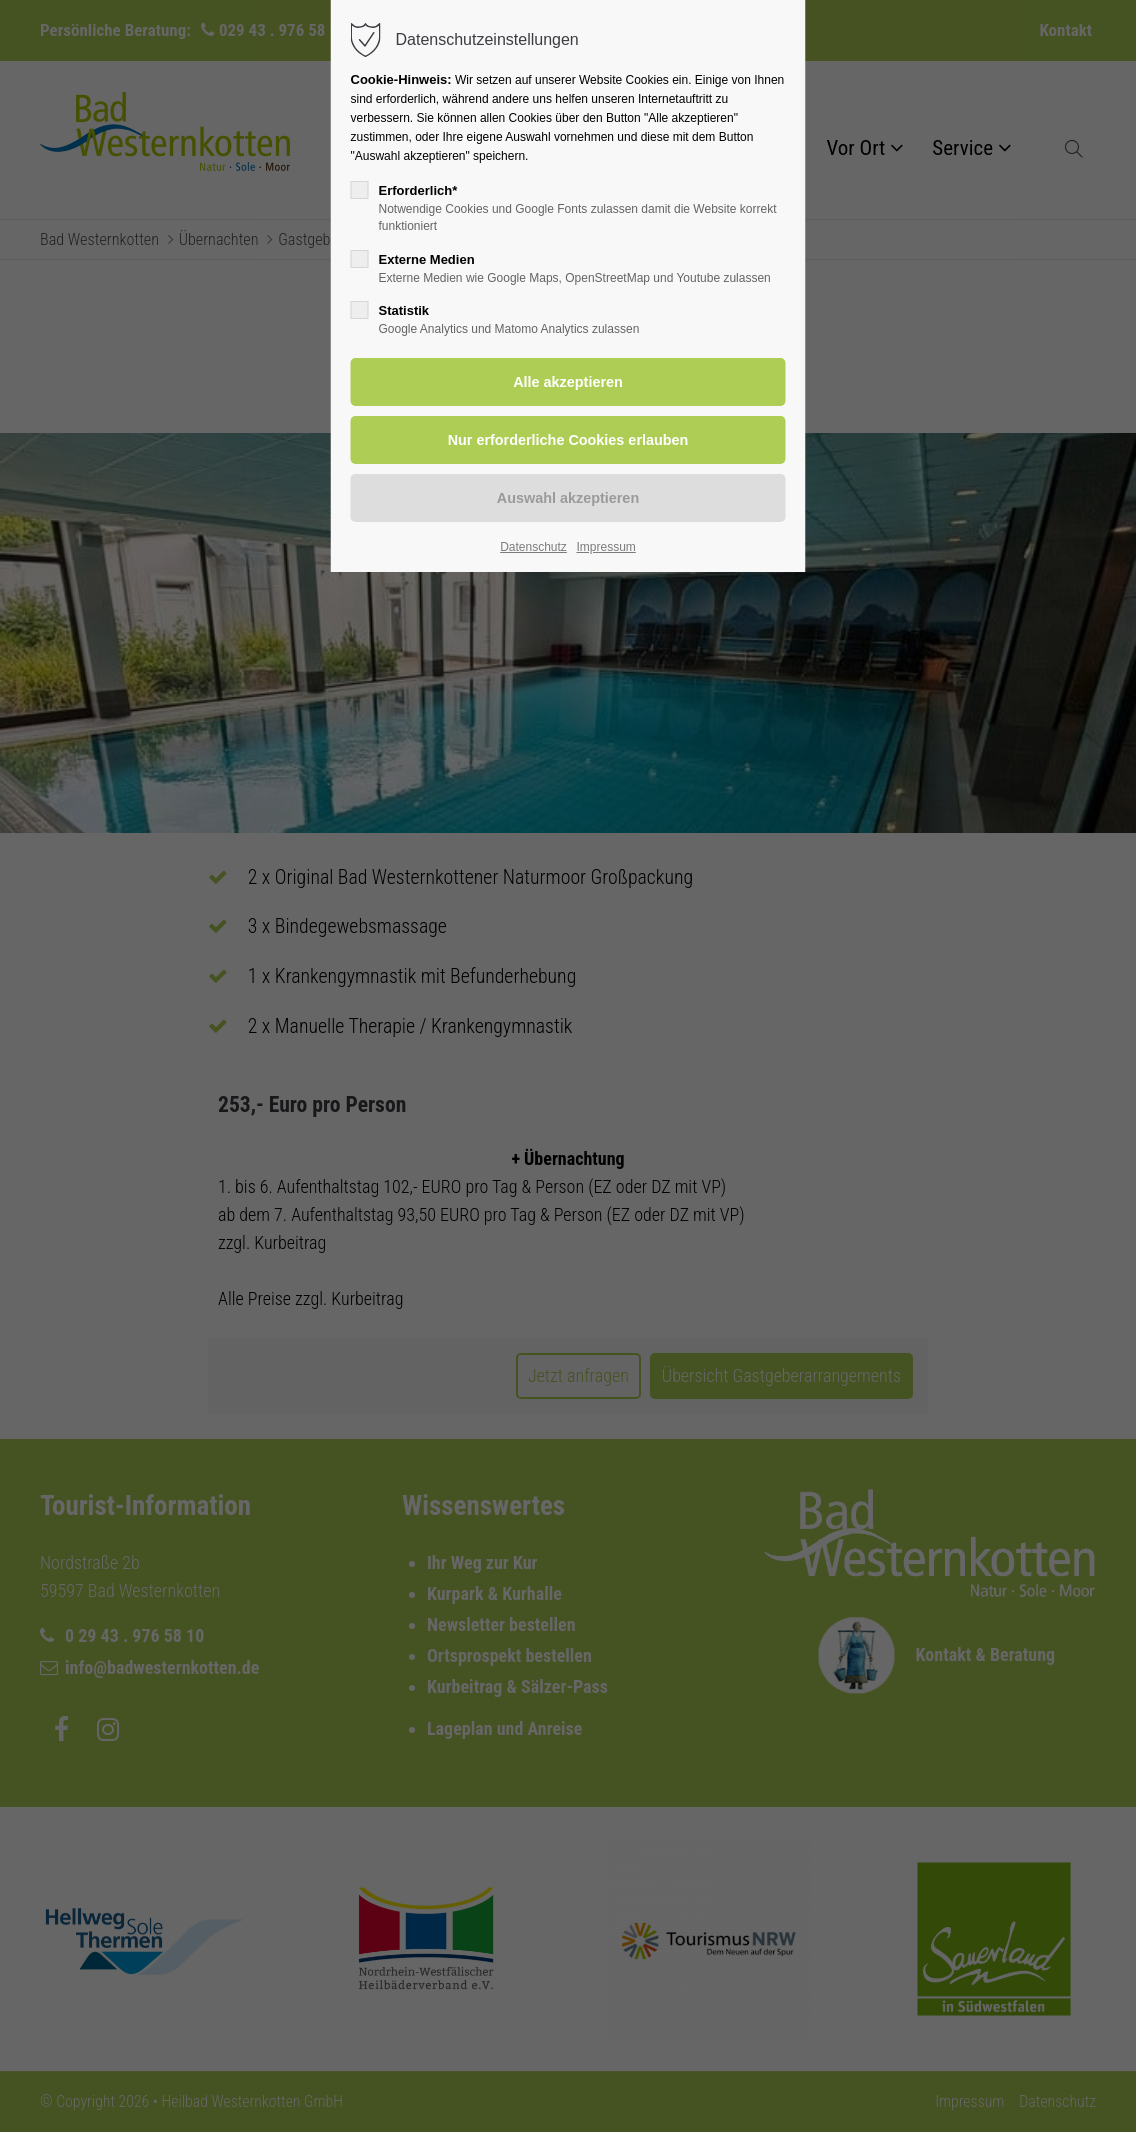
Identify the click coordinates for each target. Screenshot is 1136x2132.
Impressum (605, 547)
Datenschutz (533, 547)
